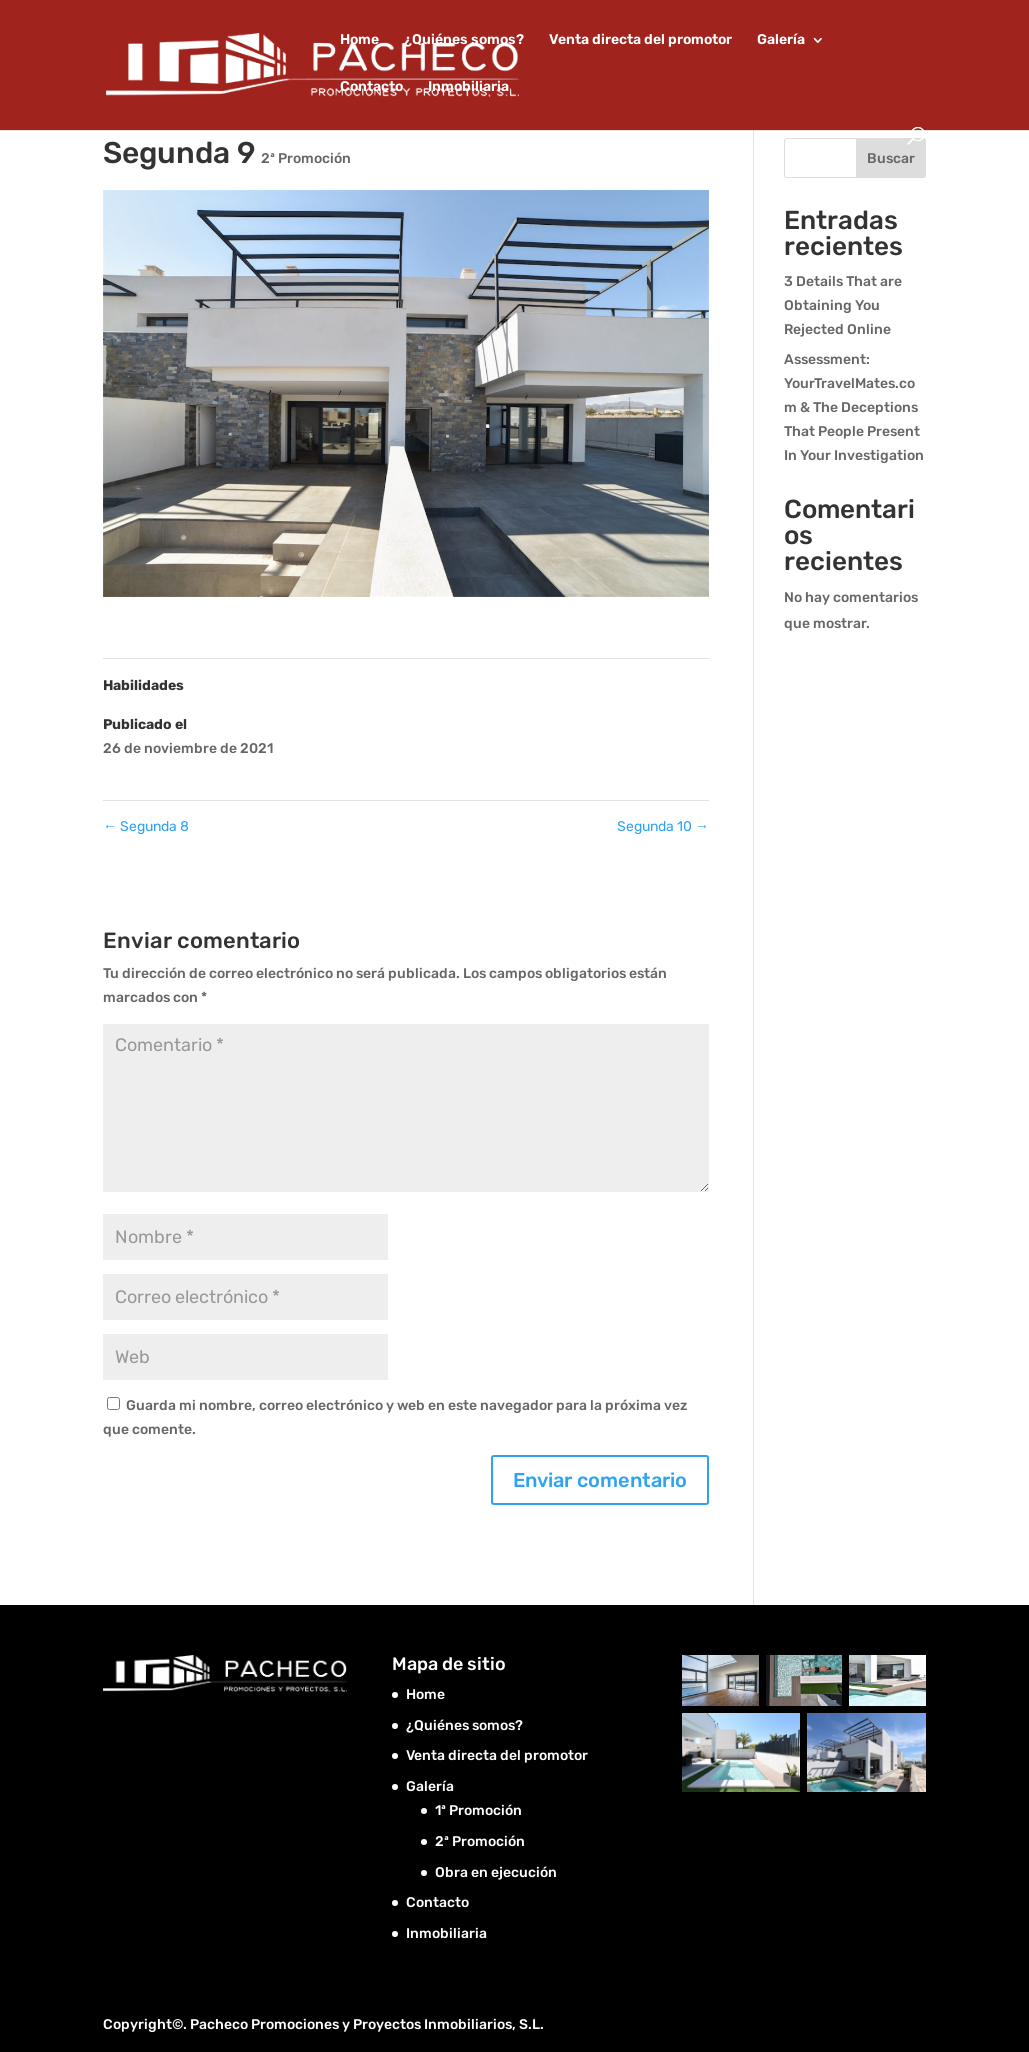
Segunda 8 (146, 826)
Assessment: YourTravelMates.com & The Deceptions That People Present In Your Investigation (854, 407)
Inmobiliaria (468, 87)
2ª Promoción (306, 158)
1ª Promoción (478, 1810)
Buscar (891, 158)
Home (359, 40)
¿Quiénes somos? (464, 40)
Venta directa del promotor (640, 40)
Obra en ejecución (496, 1872)
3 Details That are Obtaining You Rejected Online (843, 305)
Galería (781, 40)
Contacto (371, 87)
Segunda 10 (663, 826)
